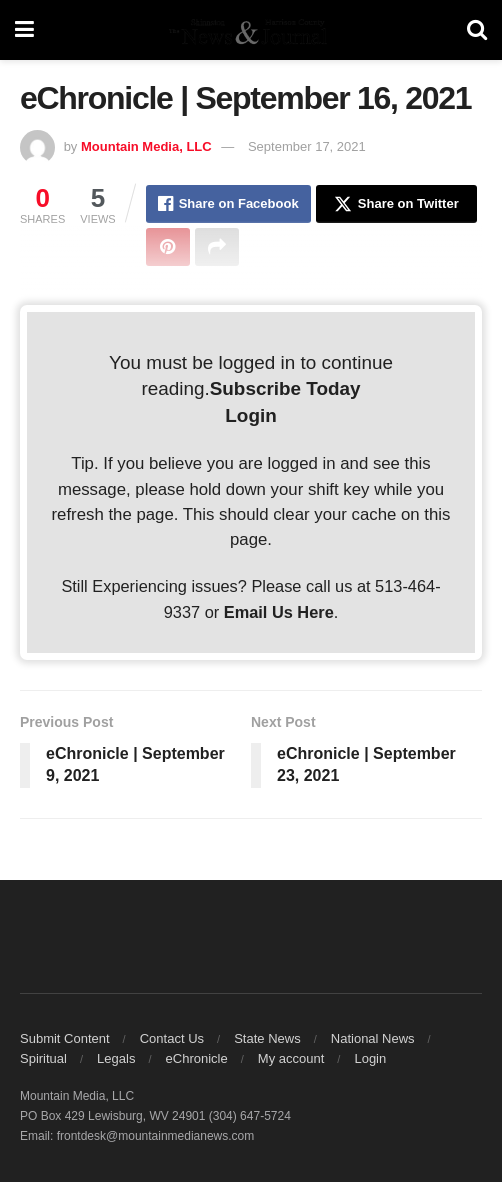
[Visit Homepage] (250, 30)
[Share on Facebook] (228, 204)
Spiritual (43, 1058)
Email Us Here (279, 612)
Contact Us (172, 1038)
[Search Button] (477, 30)
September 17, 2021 (307, 146)
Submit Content (65, 1038)
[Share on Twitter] (396, 204)
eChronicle (197, 1058)
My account (291, 1058)
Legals (116, 1058)
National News (373, 1038)
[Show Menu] (24, 30)
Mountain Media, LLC (146, 146)
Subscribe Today (285, 388)
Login (250, 415)
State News (267, 1038)
